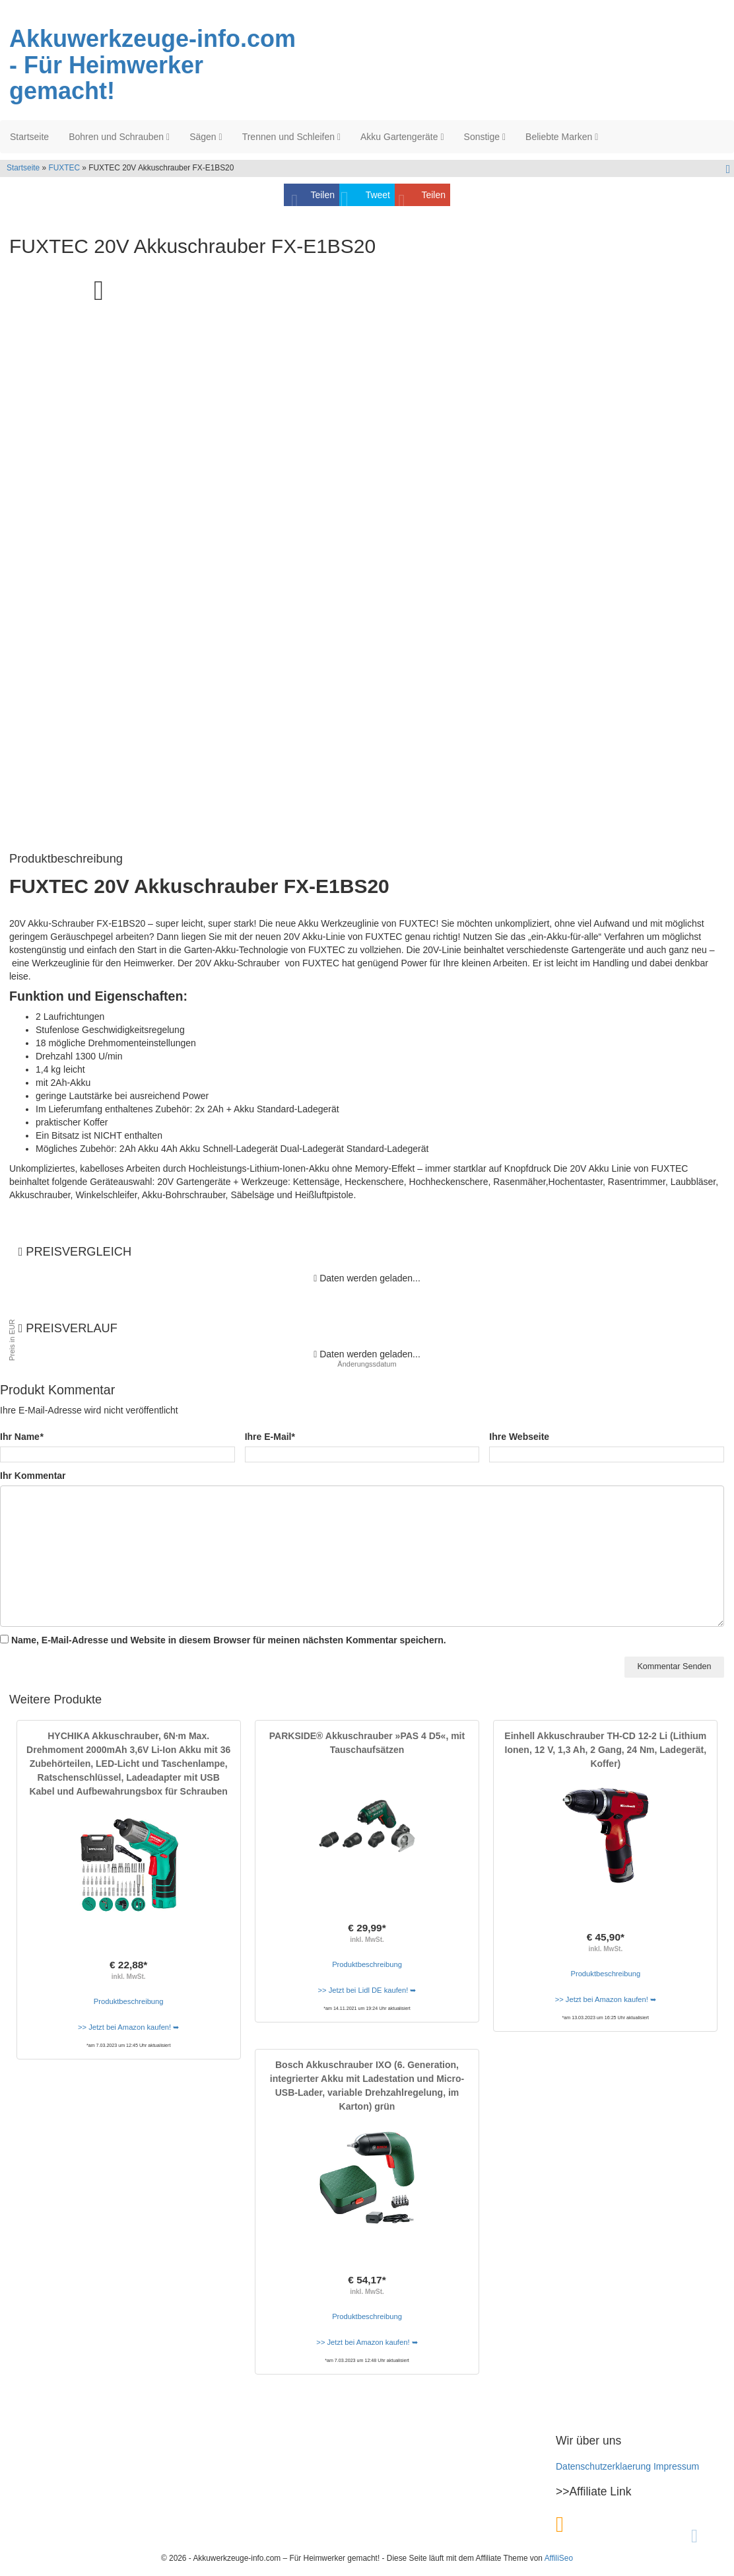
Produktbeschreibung (129, 2001)
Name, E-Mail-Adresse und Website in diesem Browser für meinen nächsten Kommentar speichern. (228, 1640)
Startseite (29, 136)
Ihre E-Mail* (270, 1436)
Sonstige (485, 136)
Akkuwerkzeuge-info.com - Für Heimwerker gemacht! (152, 65)
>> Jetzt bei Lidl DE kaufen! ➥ (367, 1990)
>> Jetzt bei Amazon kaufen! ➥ (128, 2027)
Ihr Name (21, 1436)
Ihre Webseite (519, 1436)
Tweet (378, 195)
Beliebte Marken (561, 136)
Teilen (322, 195)
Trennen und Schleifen (291, 136)
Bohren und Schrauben (119, 136)
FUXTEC (64, 167)
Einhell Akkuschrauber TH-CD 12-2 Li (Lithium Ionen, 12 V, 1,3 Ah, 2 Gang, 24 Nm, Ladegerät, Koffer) (605, 1750)
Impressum (676, 2466)
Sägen (205, 136)
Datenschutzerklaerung (603, 2466)
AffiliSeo (559, 2558)
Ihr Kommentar (33, 1475)
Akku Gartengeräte (402, 136)
